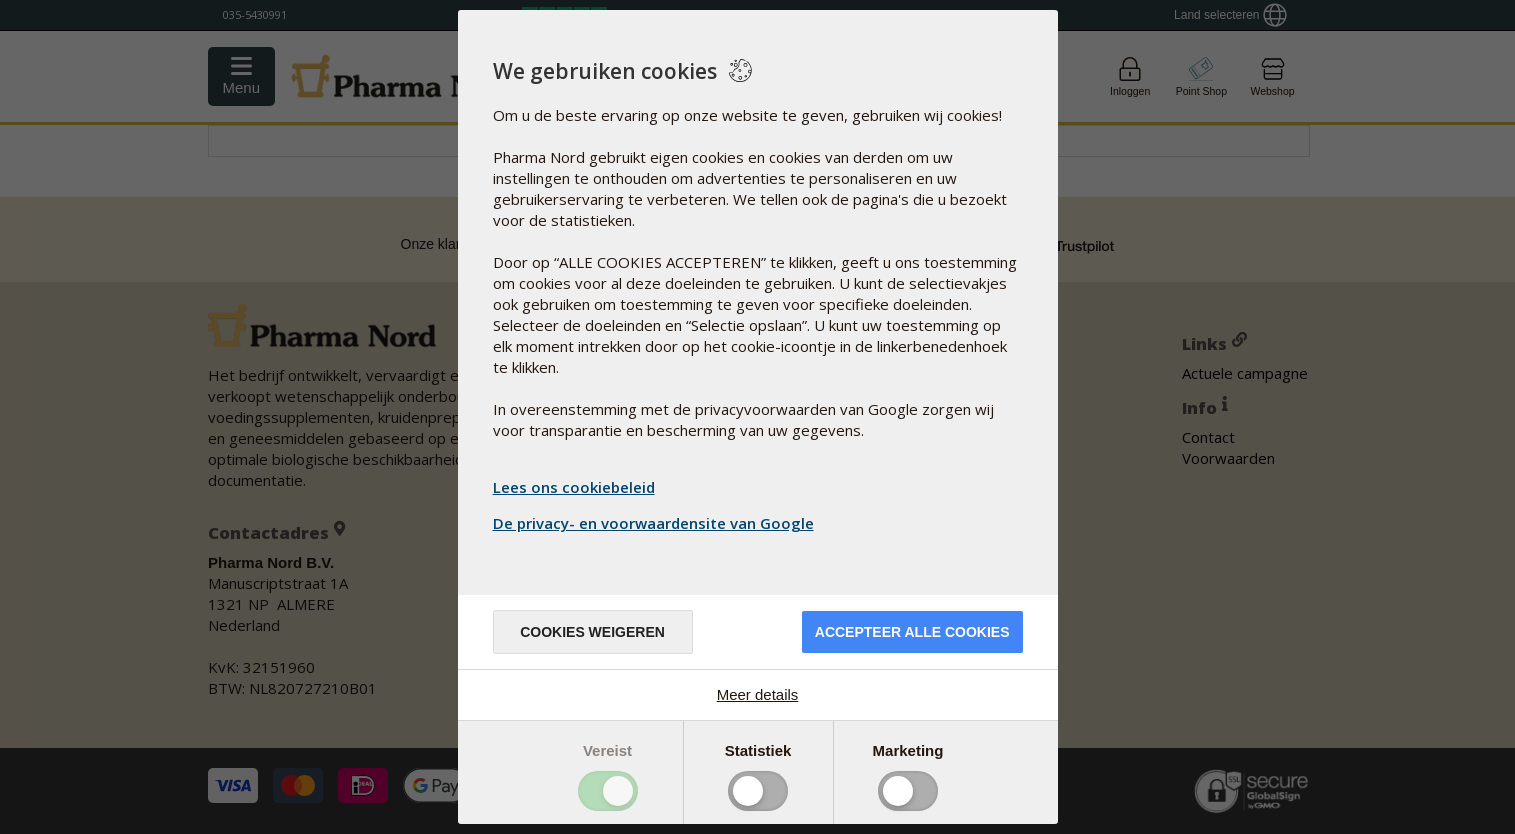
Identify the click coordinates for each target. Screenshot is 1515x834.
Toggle (608, 791)
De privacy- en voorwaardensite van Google (656, 523)
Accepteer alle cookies (912, 632)
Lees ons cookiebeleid (574, 487)
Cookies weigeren (592, 632)
